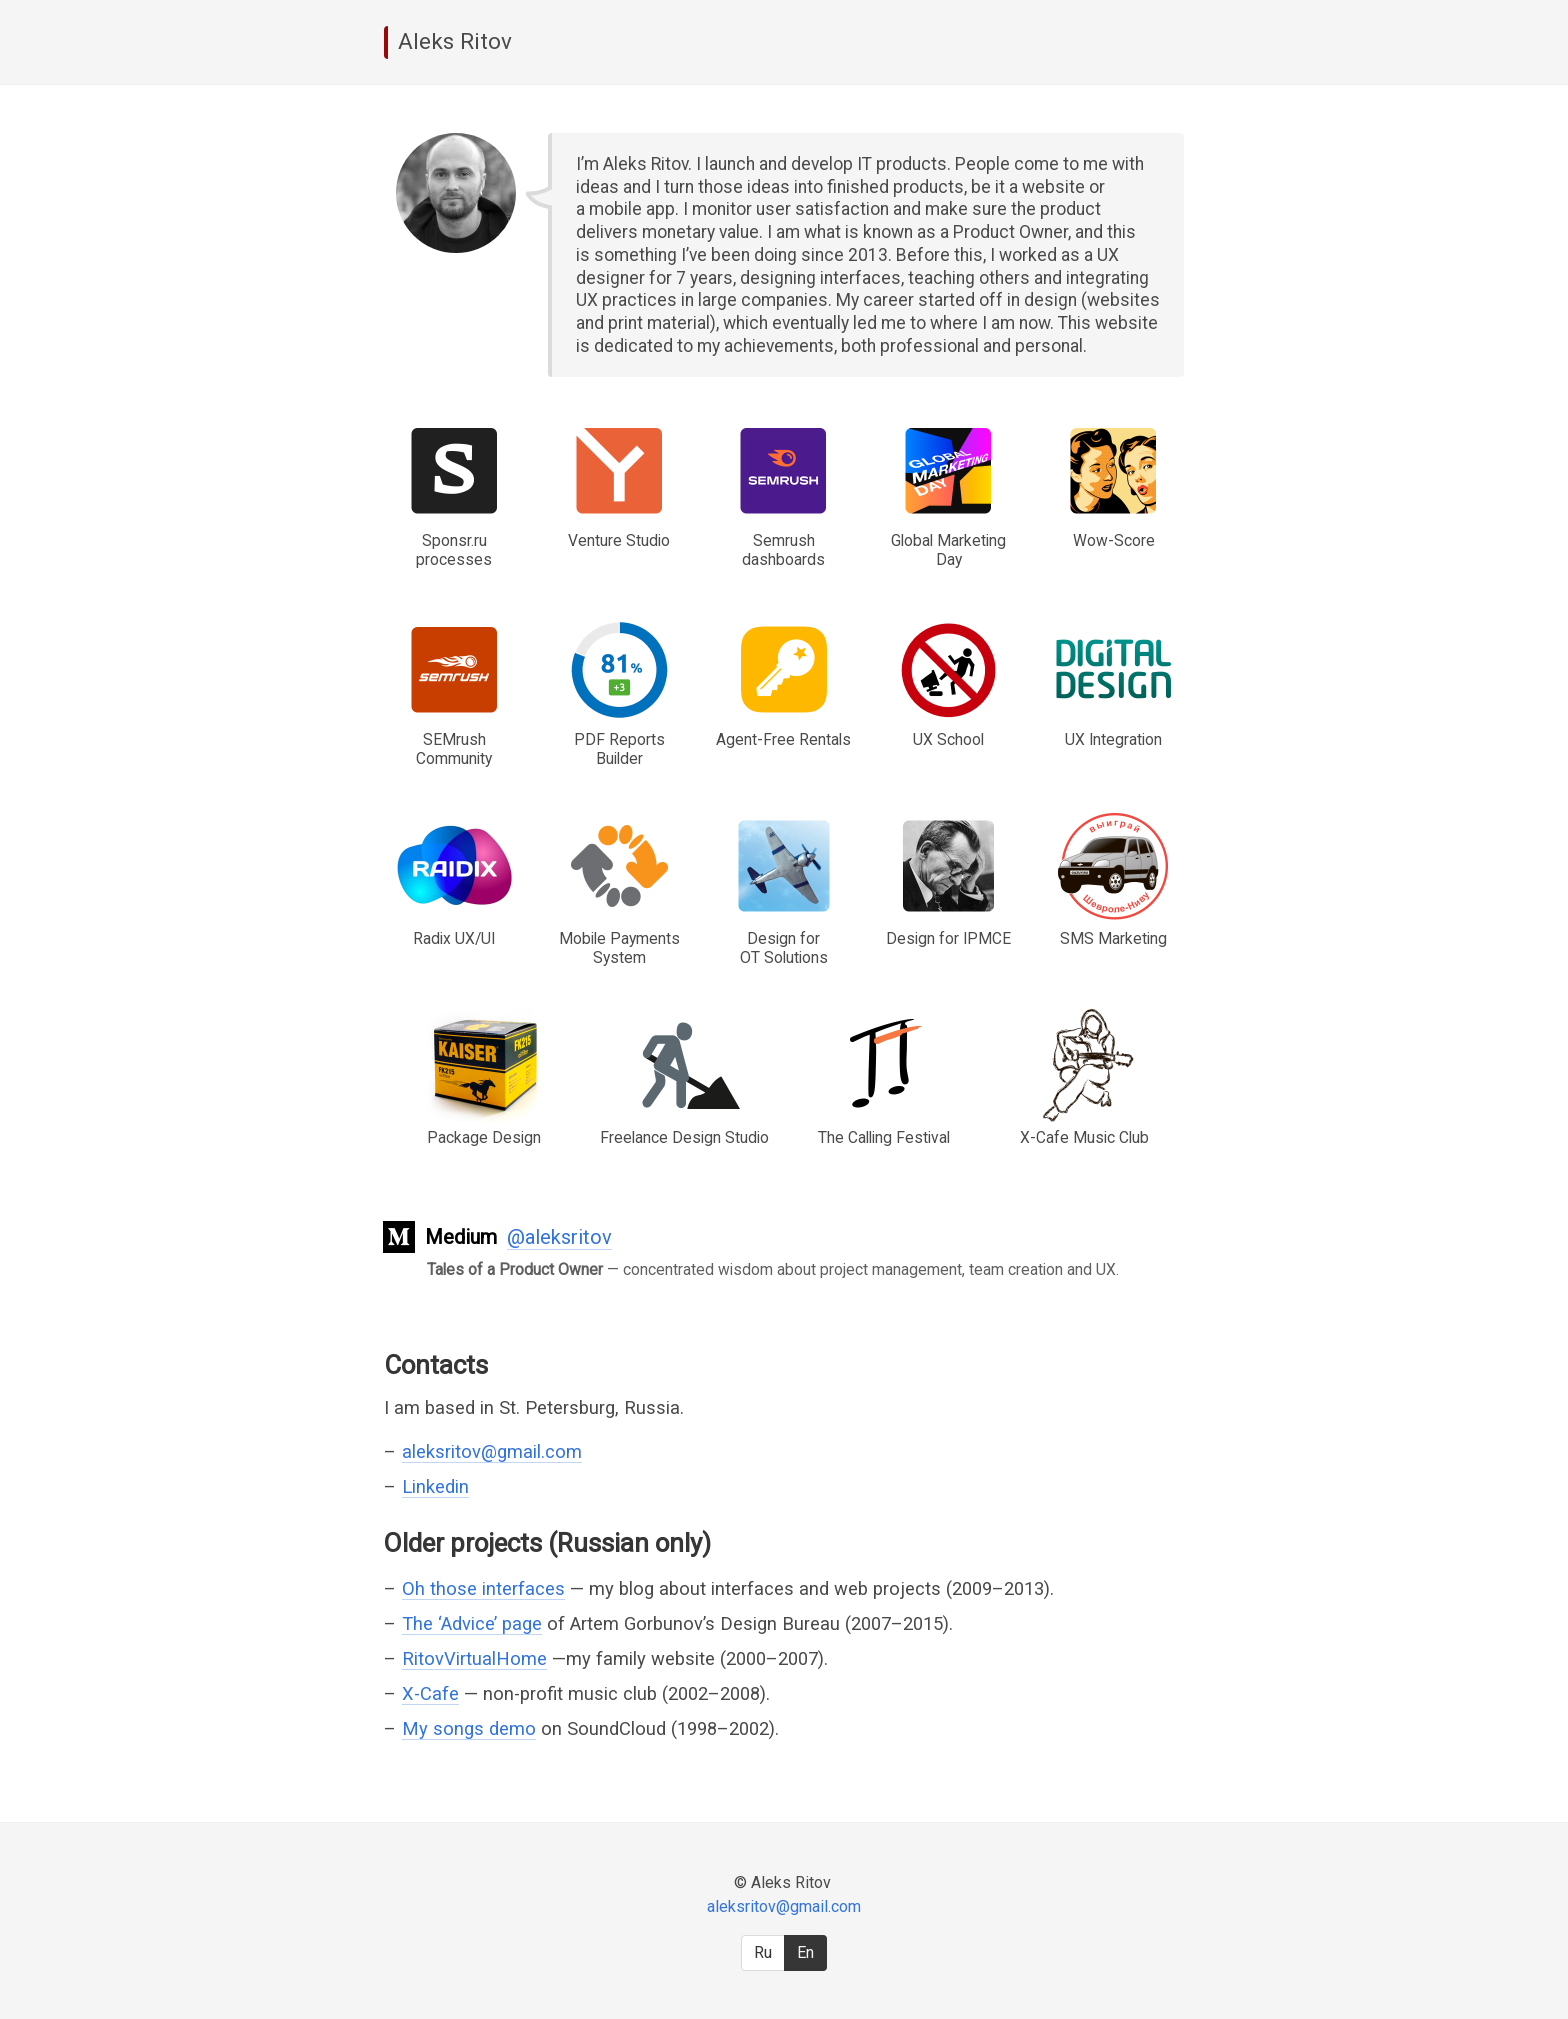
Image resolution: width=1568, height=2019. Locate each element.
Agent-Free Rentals (783, 739)
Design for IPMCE (948, 938)
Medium (461, 1237)
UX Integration (1113, 739)
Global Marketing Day (948, 550)
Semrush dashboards (783, 550)
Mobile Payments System (619, 948)
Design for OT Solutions (784, 948)
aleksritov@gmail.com (492, 1451)
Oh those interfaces (483, 1588)
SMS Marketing (1113, 938)
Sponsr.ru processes (454, 550)
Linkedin (435, 1486)
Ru (763, 1952)
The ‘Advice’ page (472, 1623)
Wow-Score (1114, 540)
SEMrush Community (454, 749)
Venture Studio (619, 540)
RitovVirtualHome (474, 1658)
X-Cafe (430, 1693)
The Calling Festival (884, 1137)
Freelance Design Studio (684, 1137)
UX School (948, 739)
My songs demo (469, 1728)
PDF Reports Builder (619, 749)
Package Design (484, 1137)
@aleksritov (559, 1237)
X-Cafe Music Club (1084, 1137)
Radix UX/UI (454, 938)
